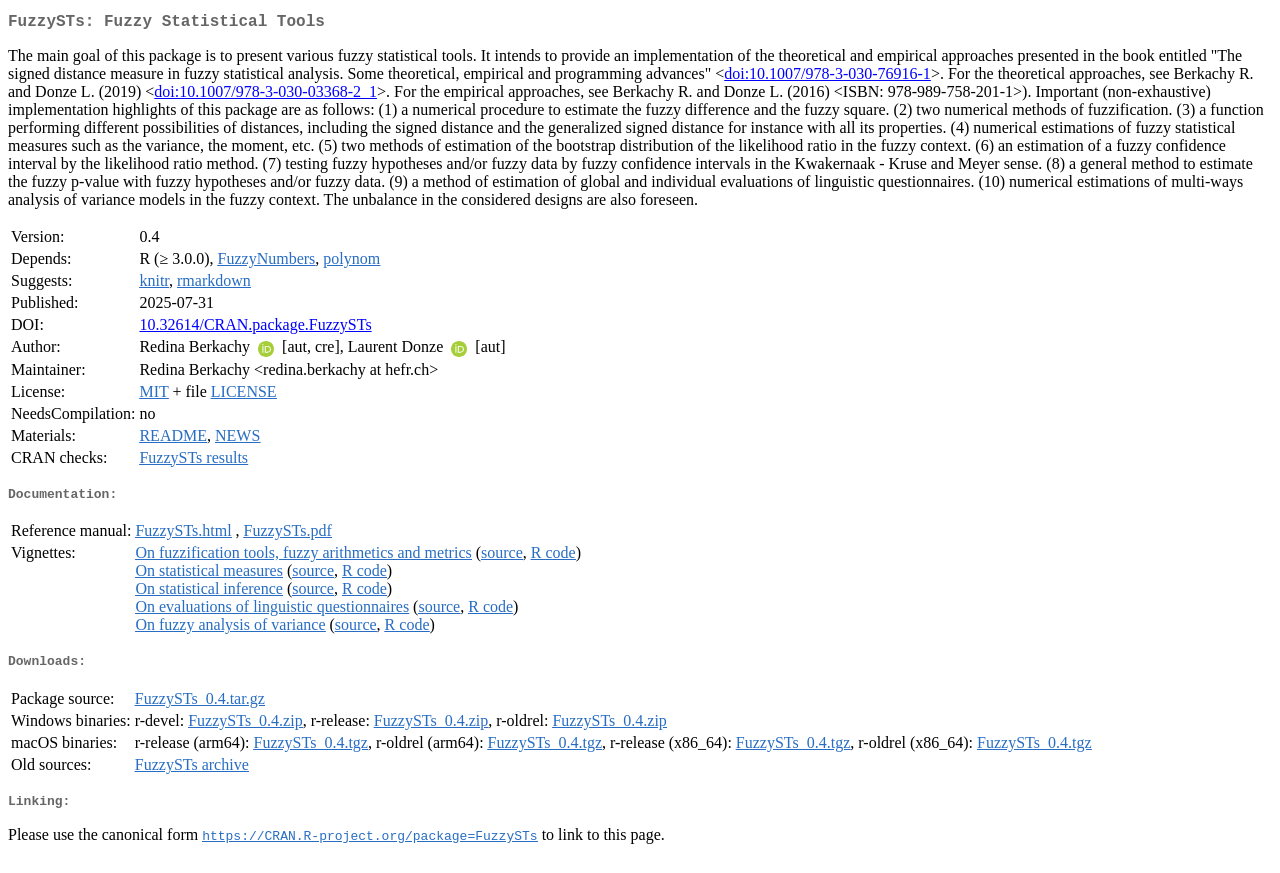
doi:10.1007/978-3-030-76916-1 (827, 77)
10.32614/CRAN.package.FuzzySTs (255, 328)
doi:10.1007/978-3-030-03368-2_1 (265, 95)
